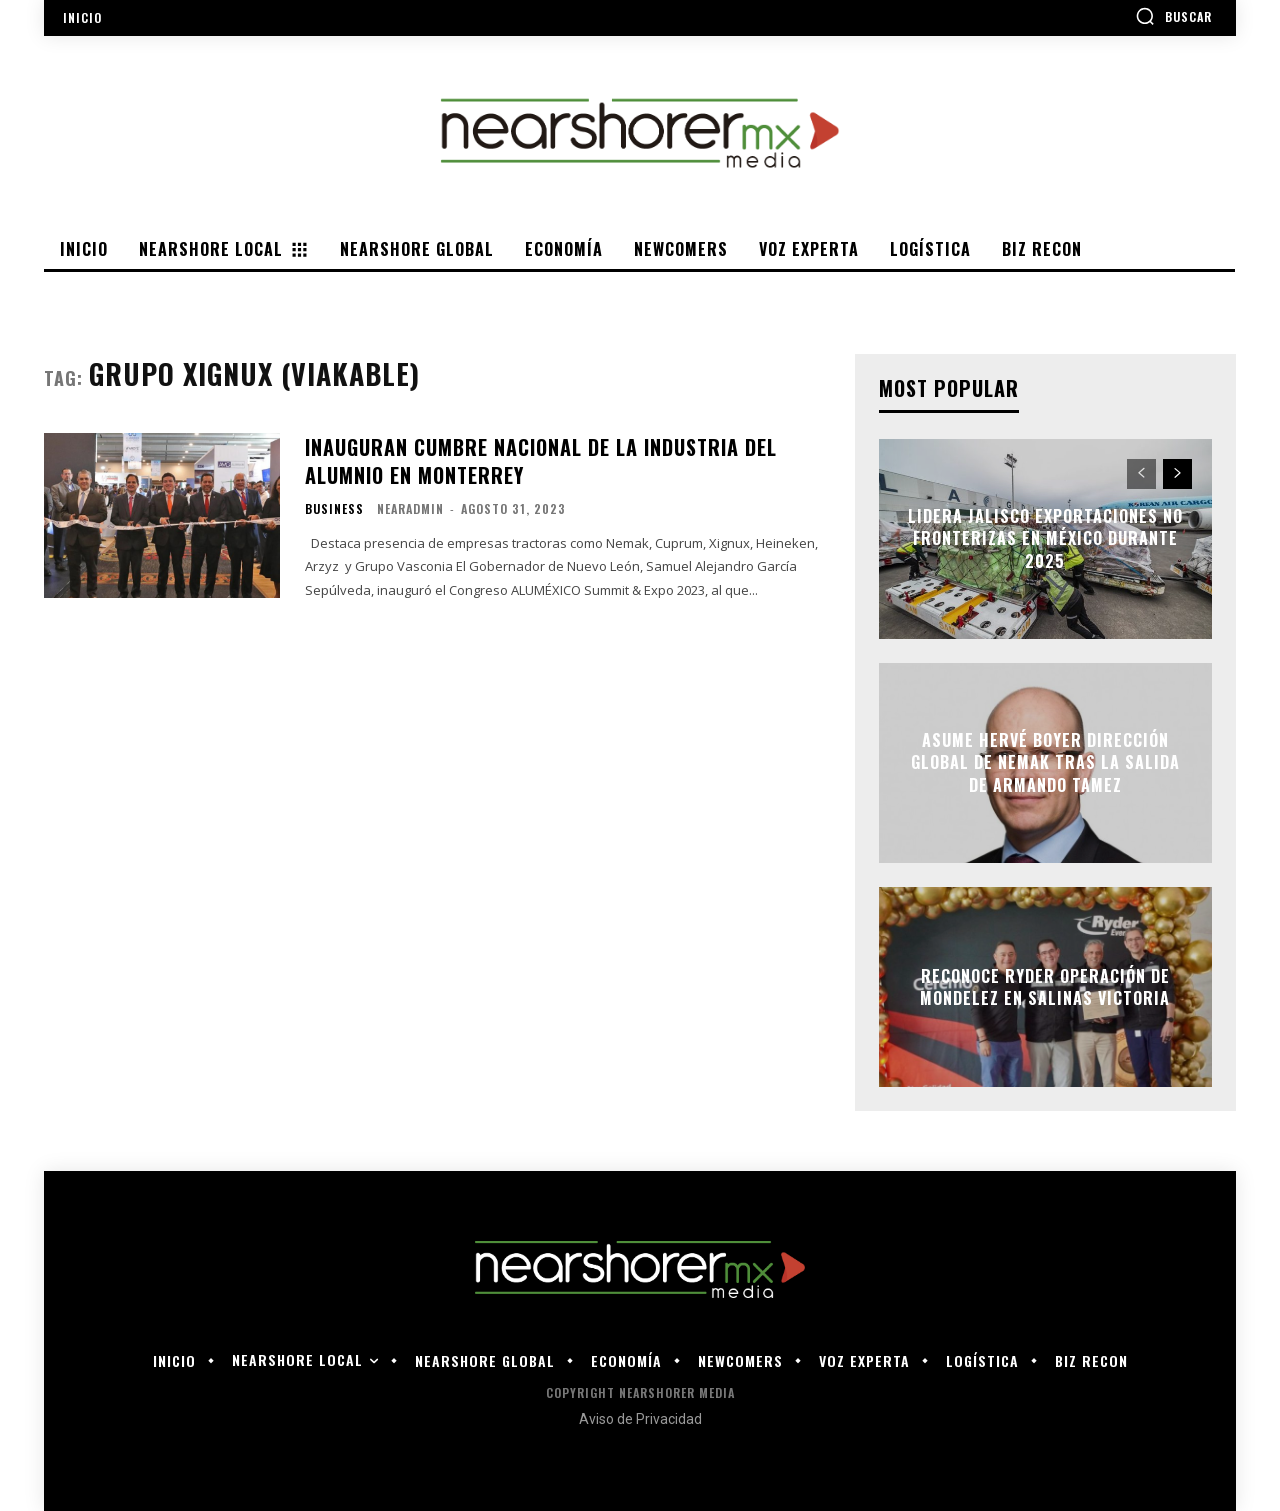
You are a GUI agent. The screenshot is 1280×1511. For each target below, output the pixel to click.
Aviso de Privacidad (640, 1419)
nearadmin (410, 508)
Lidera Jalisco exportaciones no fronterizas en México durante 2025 (1045, 538)
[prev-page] (1141, 474)
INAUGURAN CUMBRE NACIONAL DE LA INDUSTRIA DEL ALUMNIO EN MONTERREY (541, 461)
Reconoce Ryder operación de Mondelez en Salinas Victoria (1045, 986)
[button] (1173, 16)
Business (334, 509)
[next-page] (1177, 474)
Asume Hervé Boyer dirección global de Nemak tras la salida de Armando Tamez (1045, 762)
